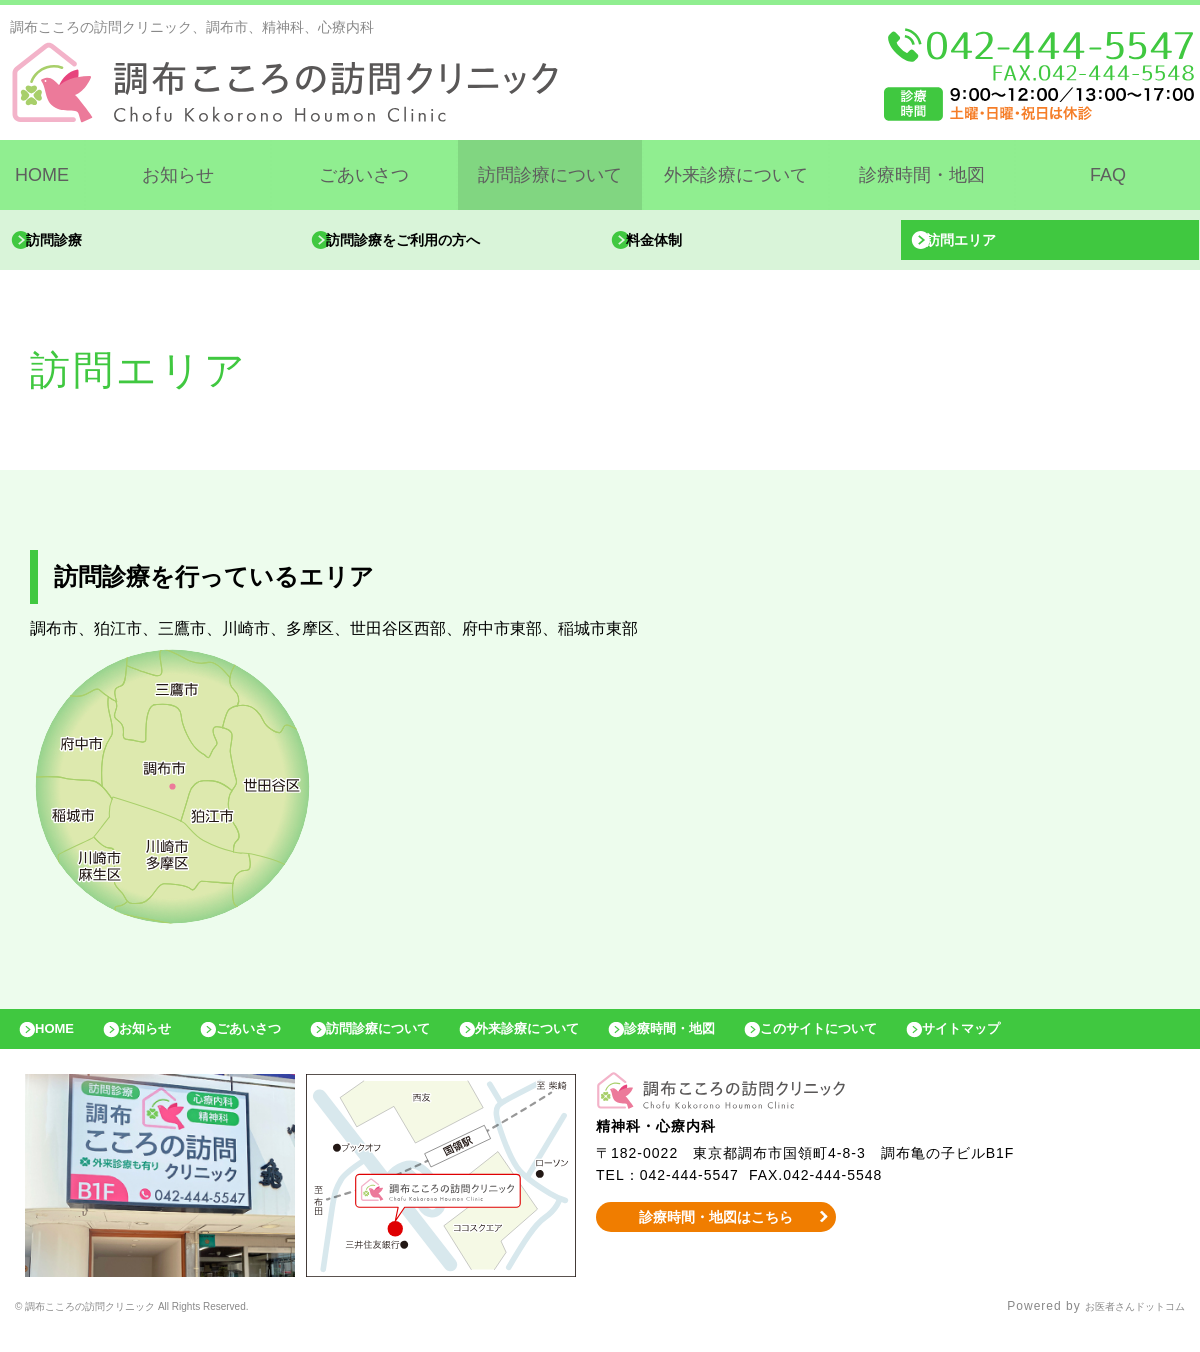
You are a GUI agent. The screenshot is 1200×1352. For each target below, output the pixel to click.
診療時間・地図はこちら (716, 1237)
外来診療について (736, 175)
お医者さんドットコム (1120, 1327)
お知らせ (178, 175)
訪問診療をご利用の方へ (429, 244)
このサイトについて (933, 1044)
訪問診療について (550, 175)
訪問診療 (73, 244)
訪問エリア (981, 244)
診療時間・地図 (922, 175)
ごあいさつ (364, 175)
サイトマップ (1096, 1044)
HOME (42, 175)
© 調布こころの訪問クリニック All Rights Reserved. (173, 1327)
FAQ (1108, 175)
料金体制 (673, 244)
